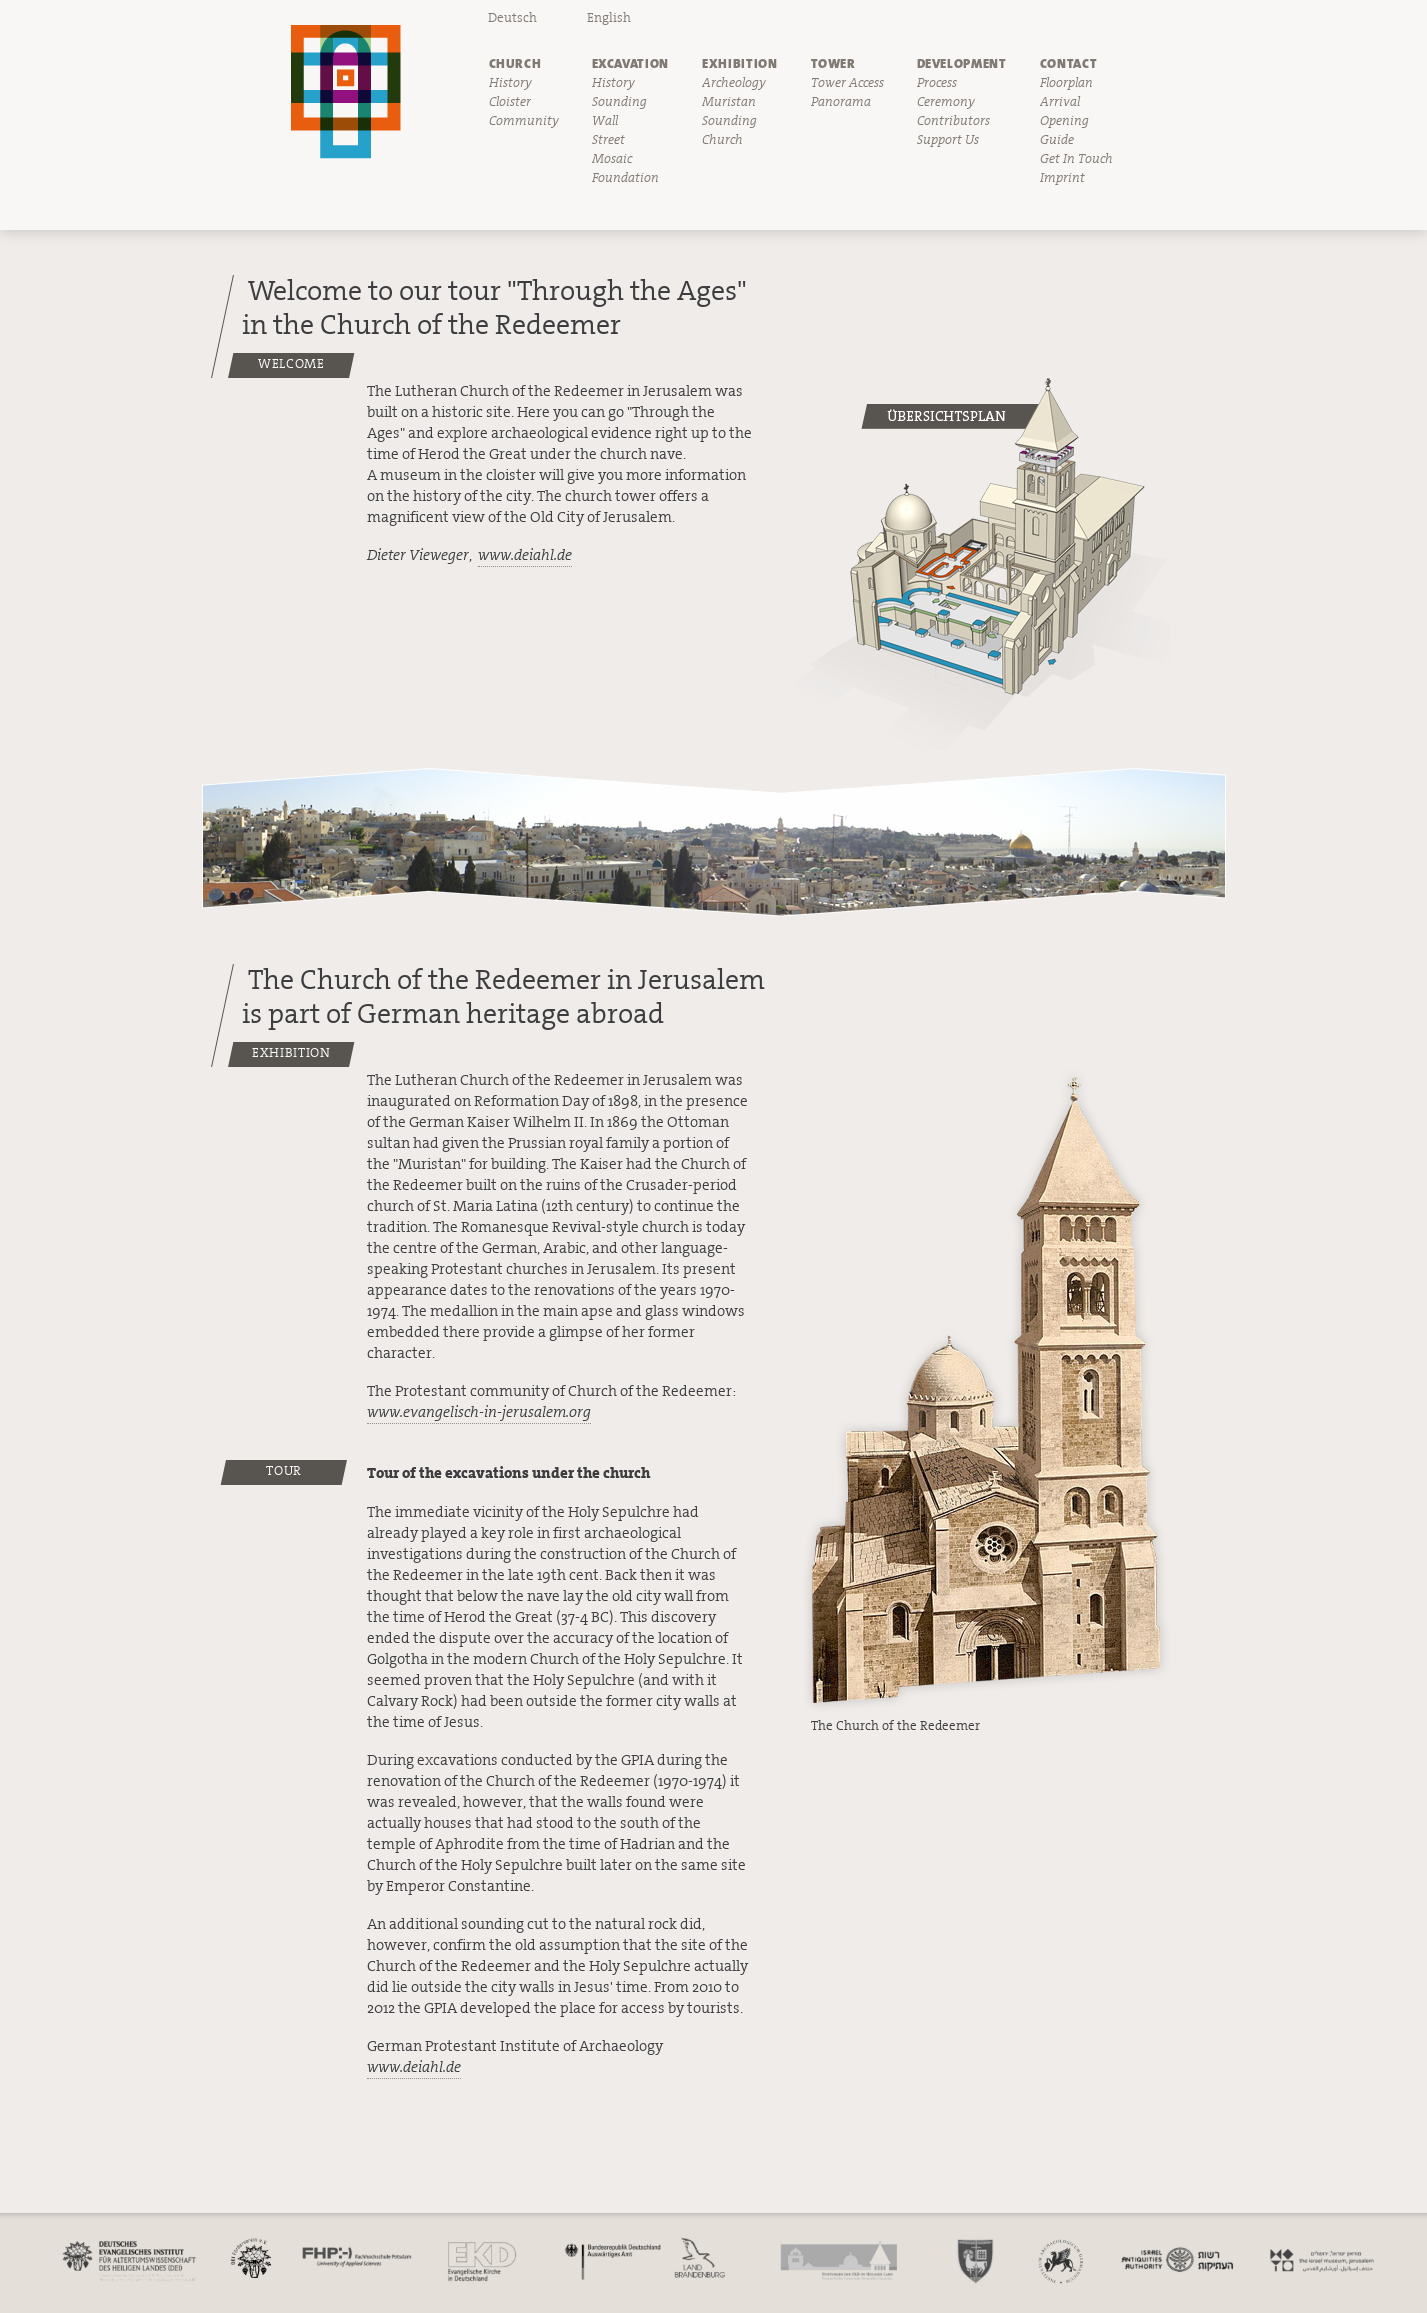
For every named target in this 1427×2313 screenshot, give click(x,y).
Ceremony (946, 102)
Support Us (948, 140)
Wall (605, 121)
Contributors (953, 121)
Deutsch (512, 18)
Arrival (1060, 102)
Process (937, 83)
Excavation (631, 63)
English (609, 18)
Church (515, 63)
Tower (833, 63)
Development (962, 63)
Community (524, 121)
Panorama (841, 102)
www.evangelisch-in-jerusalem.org (479, 1412)
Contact (1069, 63)
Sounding (619, 102)
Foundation (625, 178)
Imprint (1062, 178)
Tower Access (847, 83)
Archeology (734, 83)
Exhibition (740, 63)
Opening (1064, 121)
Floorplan (1066, 83)
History (510, 83)
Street (608, 140)
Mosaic (612, 159)
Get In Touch (1076, 159)
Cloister (510, 102)
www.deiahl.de (525, 555)
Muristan (729, 102)
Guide (1057, 140)
